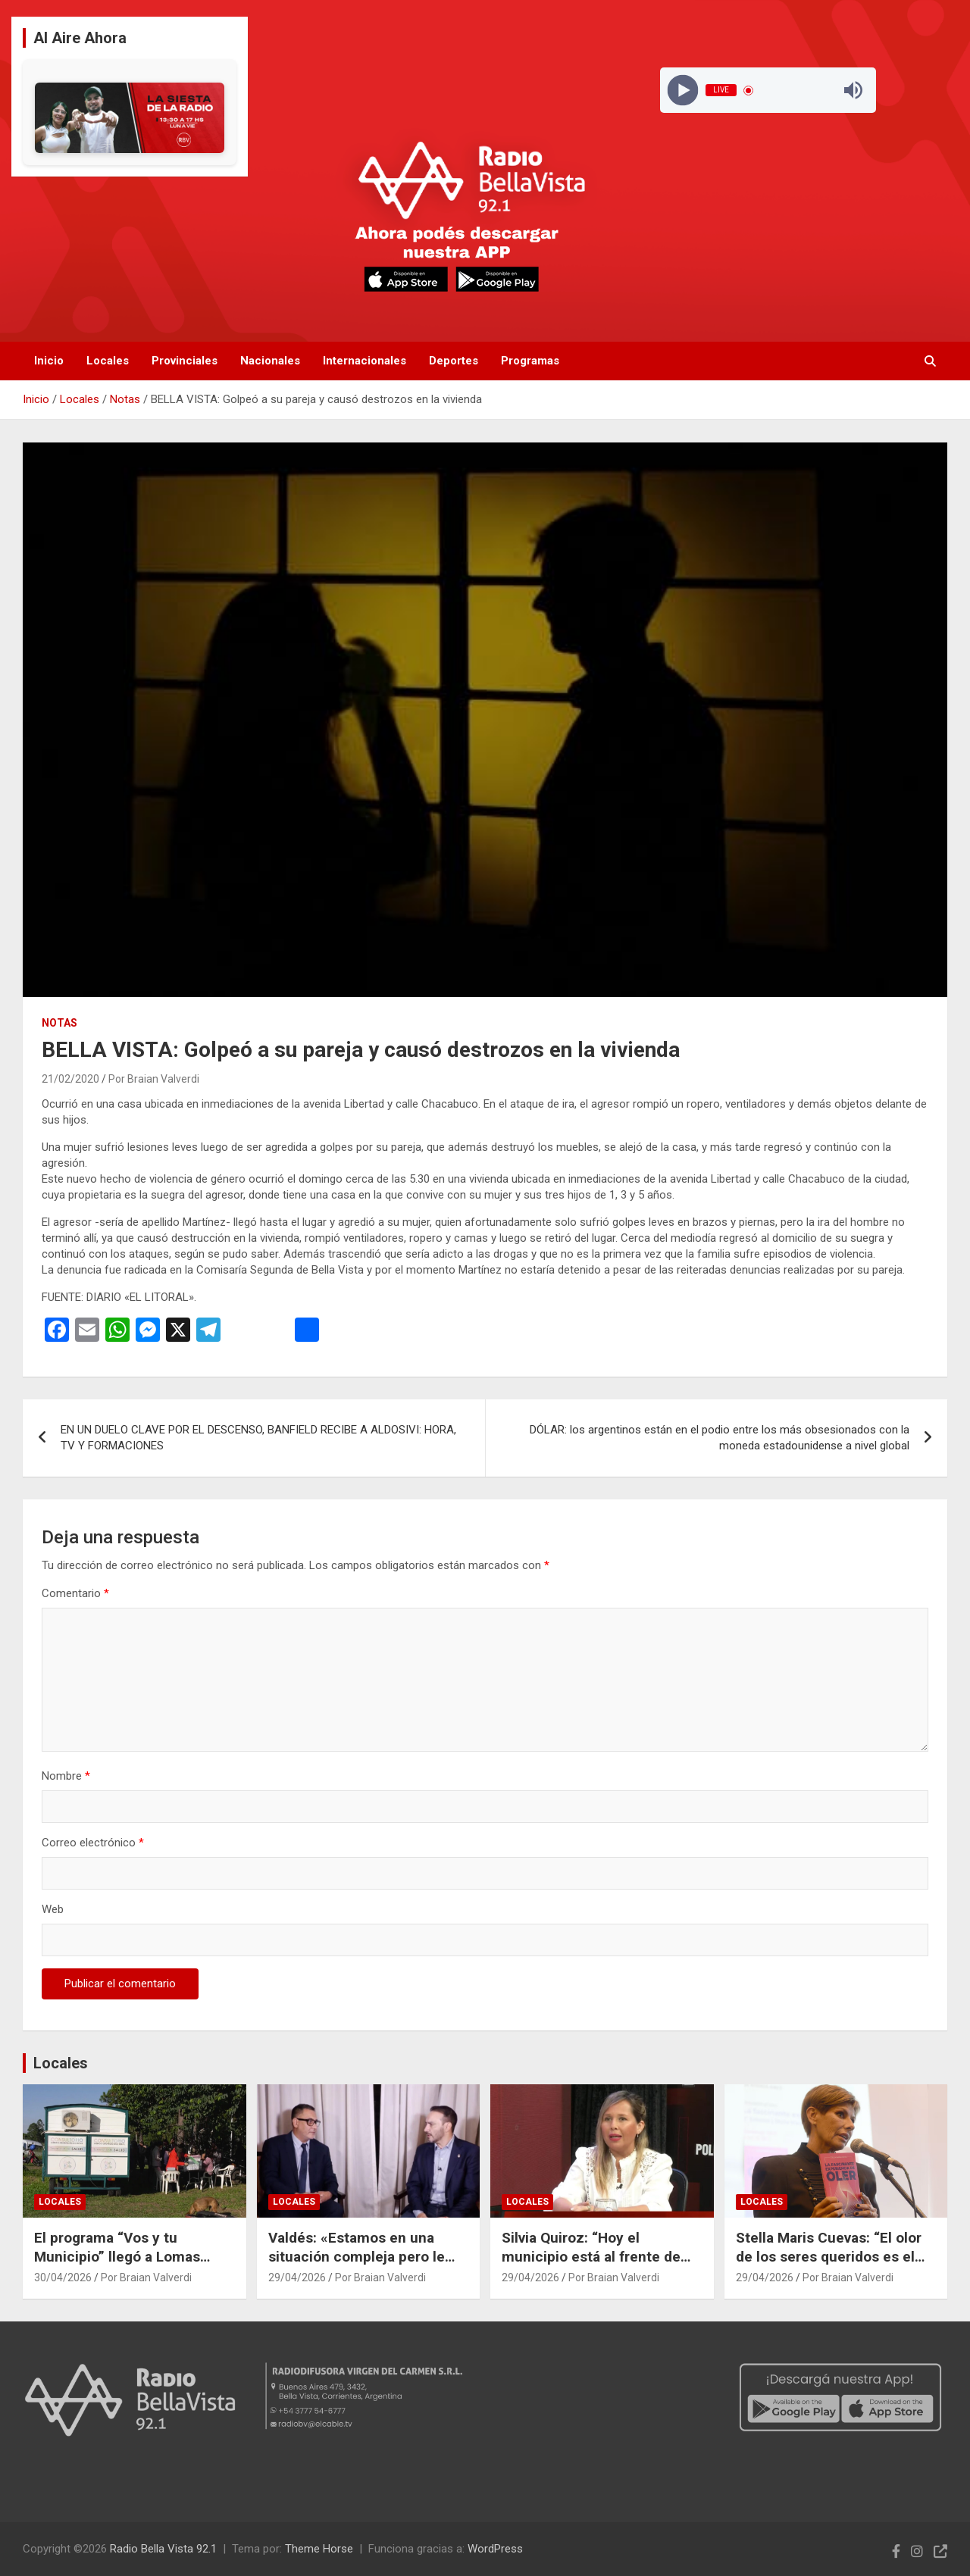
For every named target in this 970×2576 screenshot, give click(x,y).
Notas (59, 1023)
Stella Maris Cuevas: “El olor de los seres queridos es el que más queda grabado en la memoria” (833, 2265)
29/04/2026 (297, 2277)
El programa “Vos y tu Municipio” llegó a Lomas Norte (117, 2256)
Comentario (75, 1593)
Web (53, 1909)
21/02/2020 (70, 1079)
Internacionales (364, 360)
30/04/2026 (63, 2277)
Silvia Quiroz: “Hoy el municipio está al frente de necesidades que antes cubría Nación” (602, 2265)
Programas (530, 360)
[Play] (682, 90)
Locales (107, 360)
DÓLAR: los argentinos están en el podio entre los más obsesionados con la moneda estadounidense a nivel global (719, 1437)
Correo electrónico (93, 1842)
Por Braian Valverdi (153, 1079)
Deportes (453, 360)
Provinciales (184, 360)
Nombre (66, 1776)
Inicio (49, 360)
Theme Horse (319, 2549)
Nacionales (270, 360)
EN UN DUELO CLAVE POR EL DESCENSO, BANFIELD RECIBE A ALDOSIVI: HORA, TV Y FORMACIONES (258, 1437)
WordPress (495, 2549)
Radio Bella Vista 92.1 (163, 2549)
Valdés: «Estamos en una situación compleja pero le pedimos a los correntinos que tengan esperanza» (356, 2265)
